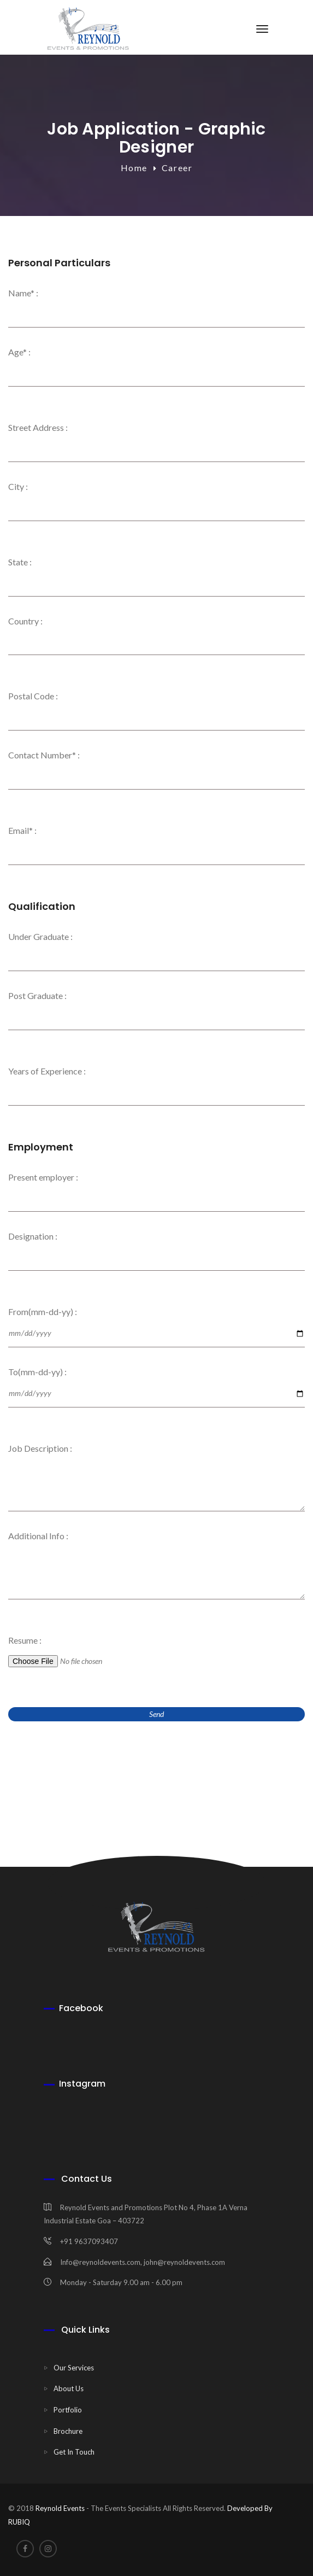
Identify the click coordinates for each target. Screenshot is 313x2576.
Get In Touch (74, 2452)
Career (177, 167)
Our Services (74, 2367)
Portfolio (68, 2409)
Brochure (68, 2431)
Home (134, 167)
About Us (69, 2388)
